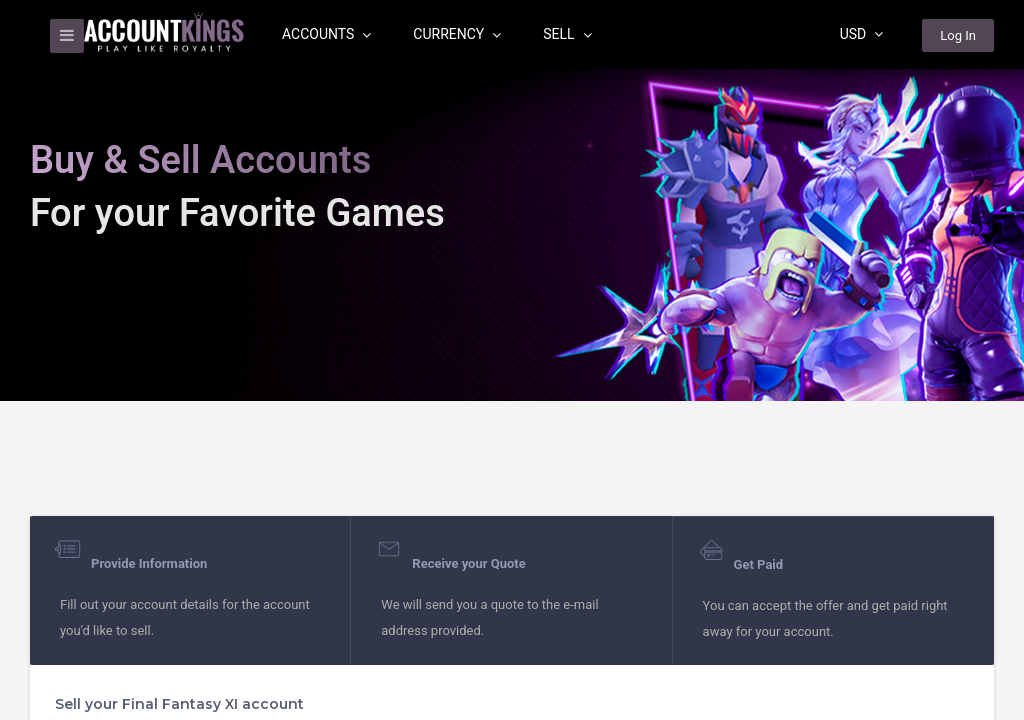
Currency (457, 34)
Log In (958, 35)
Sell (567, 34)
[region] (512, 360)
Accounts (326, 34)
